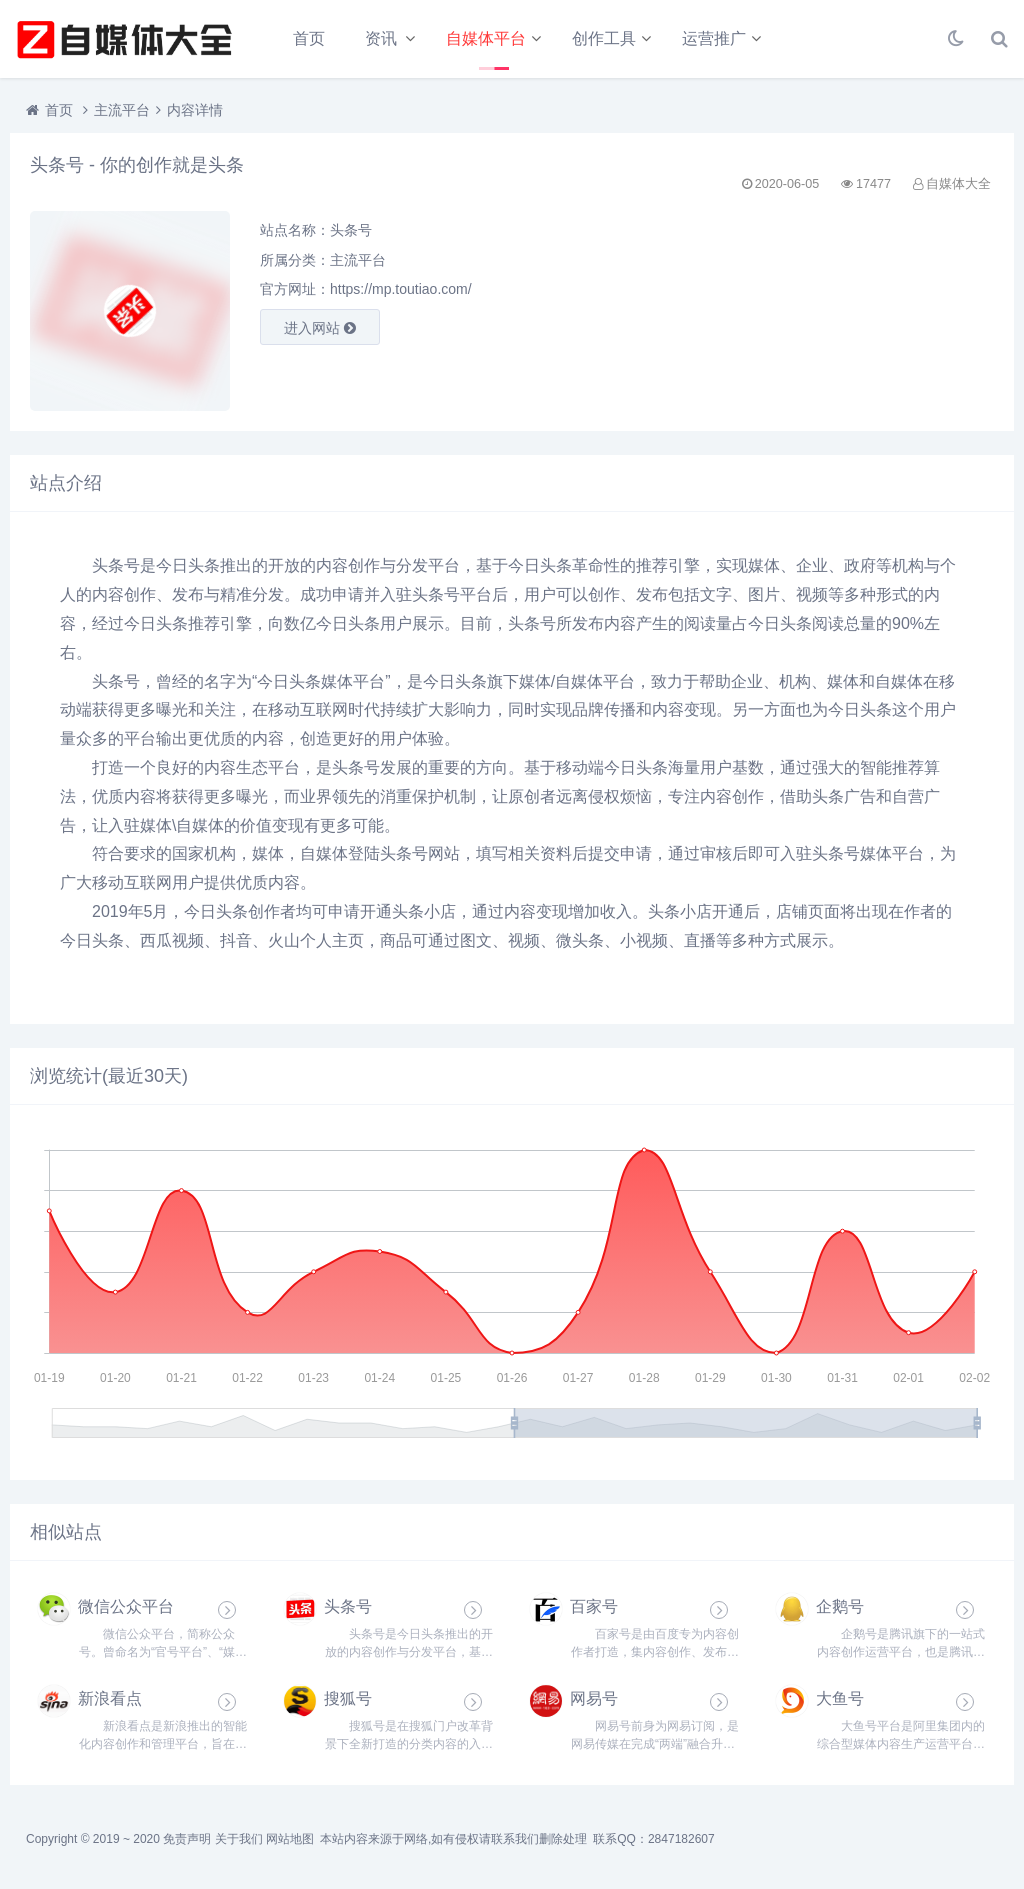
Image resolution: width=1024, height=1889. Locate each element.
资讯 (381, 38)
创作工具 (604, 38)
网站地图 (290, 1839)
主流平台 (122, 110)
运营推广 (714, 38)
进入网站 (320, 328)
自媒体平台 (486, 38)
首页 (309, 38)
